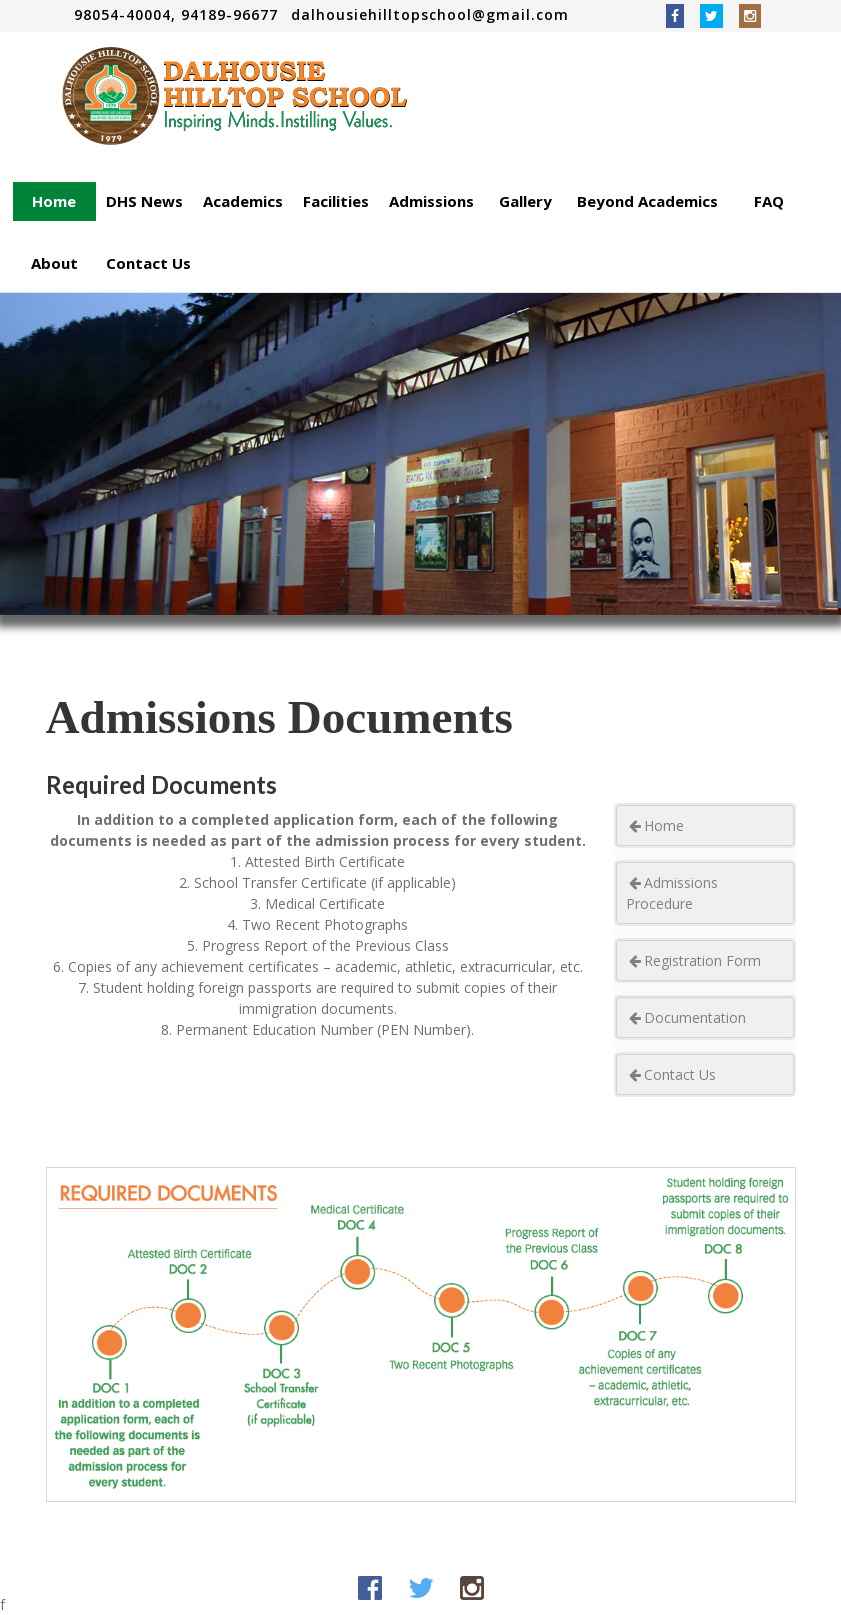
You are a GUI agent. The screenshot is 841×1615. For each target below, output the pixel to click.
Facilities (336, 201)
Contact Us (148, 263)
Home (54, 201)
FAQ (769, 201)
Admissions (431, 201)
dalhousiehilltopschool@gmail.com (430, 14)
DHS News (144, 201)
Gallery (525, 201)
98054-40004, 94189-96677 (178, 14)
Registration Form (693, 960)
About (54, 263)
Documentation (686, 1017)
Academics (243, 201)
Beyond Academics (647, 201)
